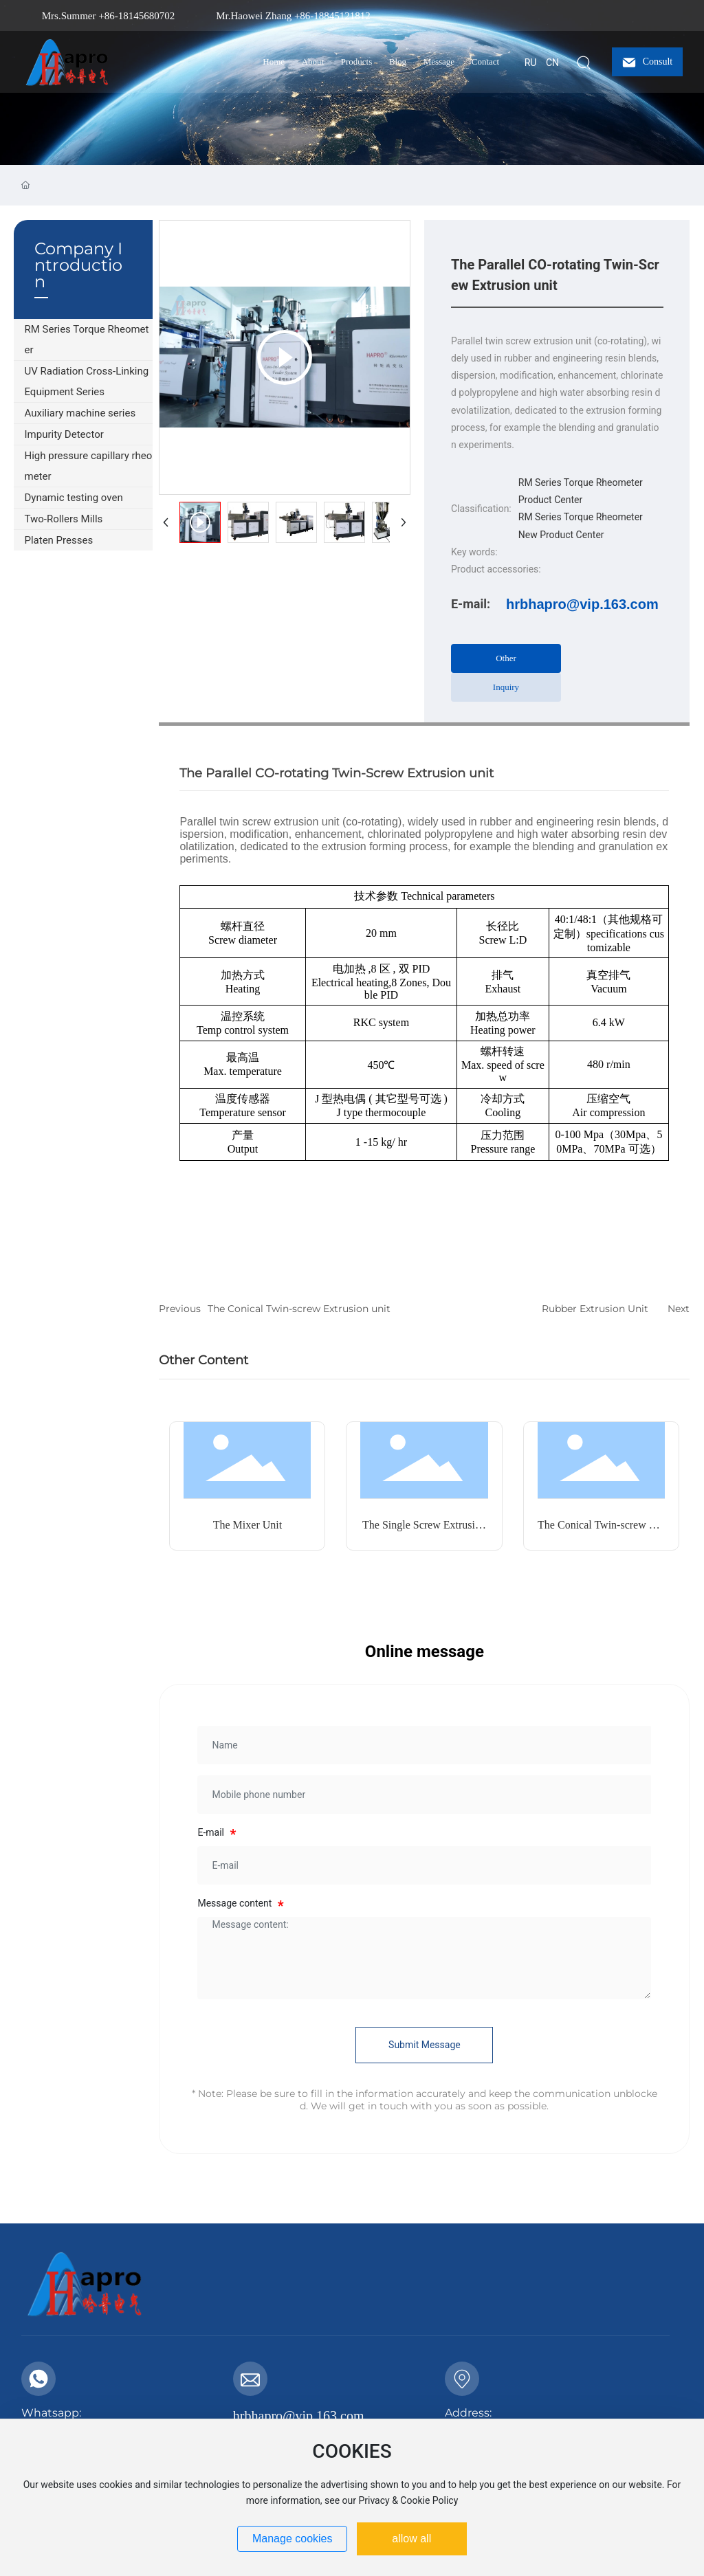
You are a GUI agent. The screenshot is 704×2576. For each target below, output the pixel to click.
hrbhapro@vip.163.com (582, 604)
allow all (411, 2538)
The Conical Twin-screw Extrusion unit (299, 1308)
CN (552, 62)
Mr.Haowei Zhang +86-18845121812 (293, 15)
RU (531, 62)
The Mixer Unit (247, 1525)
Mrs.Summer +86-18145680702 (108, 15)
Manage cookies (292, 2538)
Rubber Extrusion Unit (595, 1308)
